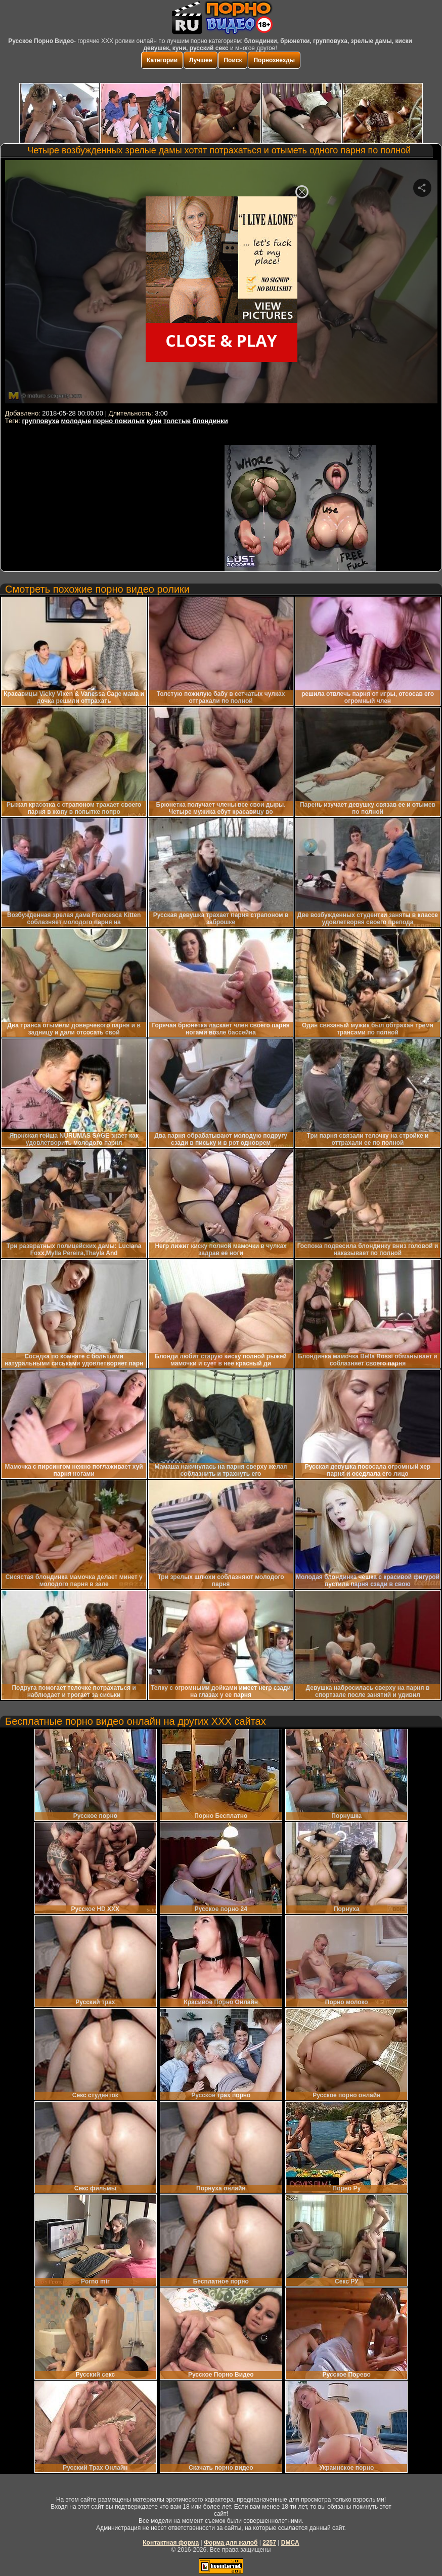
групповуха (40, 421)
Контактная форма (171, 2542)
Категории (162, 60)
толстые (177, 421)
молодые (76, 421)
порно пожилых (119, 421)
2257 (269, 2542)
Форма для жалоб (231, 2542)
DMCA (290, 2542)
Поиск (233, 60)
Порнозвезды (273, 60)
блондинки (210, 421)
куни (154, 421)
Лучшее (200, 60)
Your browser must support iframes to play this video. (221, 283)
